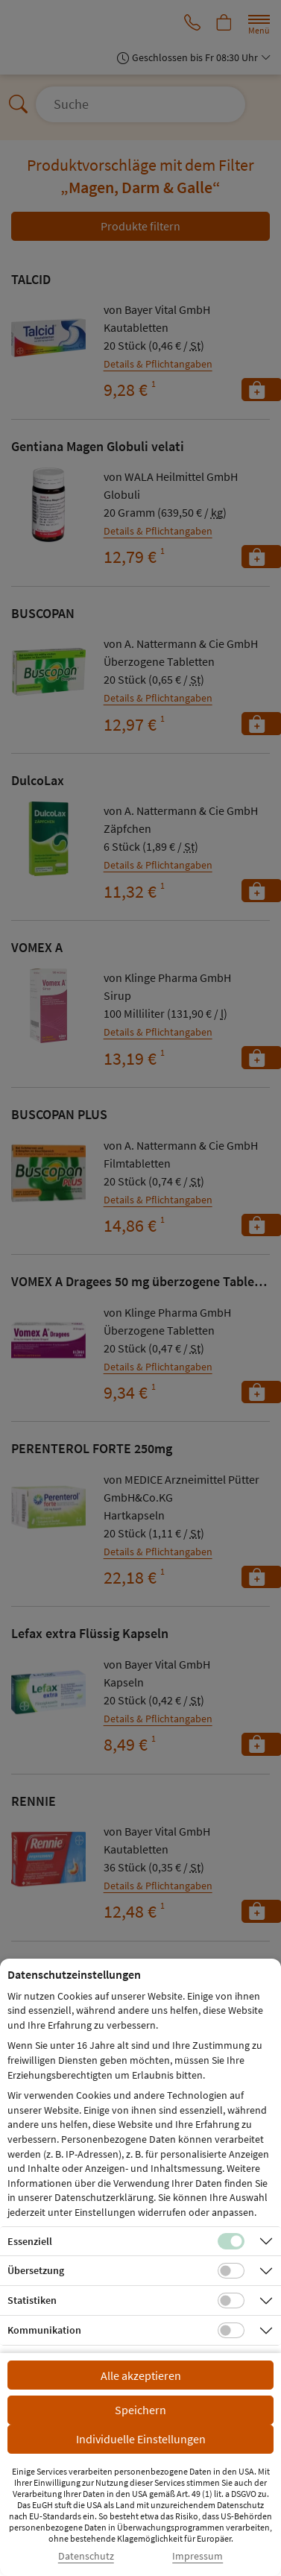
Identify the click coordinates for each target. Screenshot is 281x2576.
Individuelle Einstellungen (141, 2438)
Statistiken (32, 2300)
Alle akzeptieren (141, 2375)
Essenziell (29, 2241)
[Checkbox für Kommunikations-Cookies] (231, 2331)
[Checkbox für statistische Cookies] (231, 2301)
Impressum (197, 2556)
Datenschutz (86, 2556)
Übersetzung (35, 2270)
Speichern (140, 2409)
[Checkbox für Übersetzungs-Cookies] (231, 2271)
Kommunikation (44, 2330)
